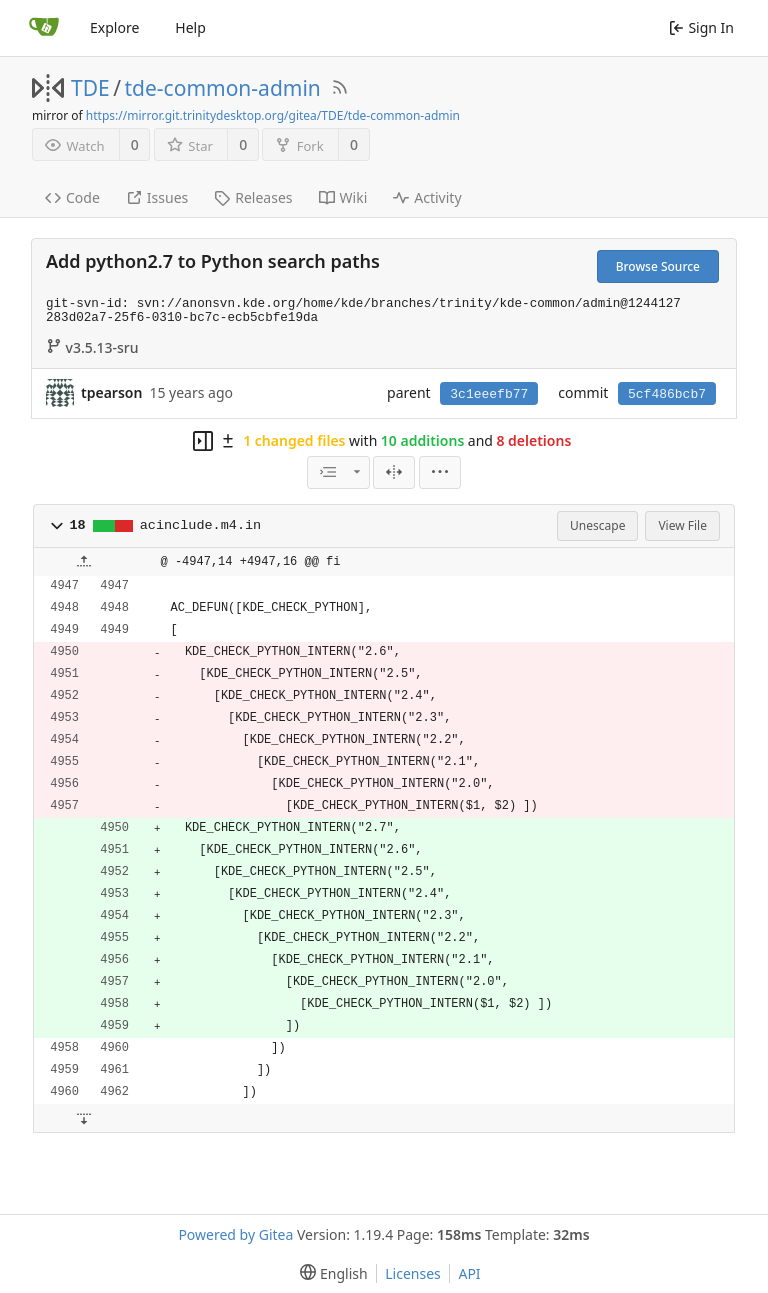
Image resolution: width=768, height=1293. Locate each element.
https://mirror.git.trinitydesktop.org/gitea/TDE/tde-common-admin (273, 115)
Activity (427, 197)
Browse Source (658, 266)
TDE (90, 88)
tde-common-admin (223, 88)
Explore (114, 27)
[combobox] (338, 472)
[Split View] (394, 472)
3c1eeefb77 (489, 394)
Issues (157, 197)
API (469, 1273)
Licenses (413, 1273)
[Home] (44, 28)
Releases (253, 197)
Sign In (701, 27)
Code (72, 197)
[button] (57, 526)
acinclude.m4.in (201, 525)
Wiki (343, 197)
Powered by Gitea (235, 1234)
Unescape (597, 525)
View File (682, 525)
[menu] (440, 472)
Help (190, 27)
